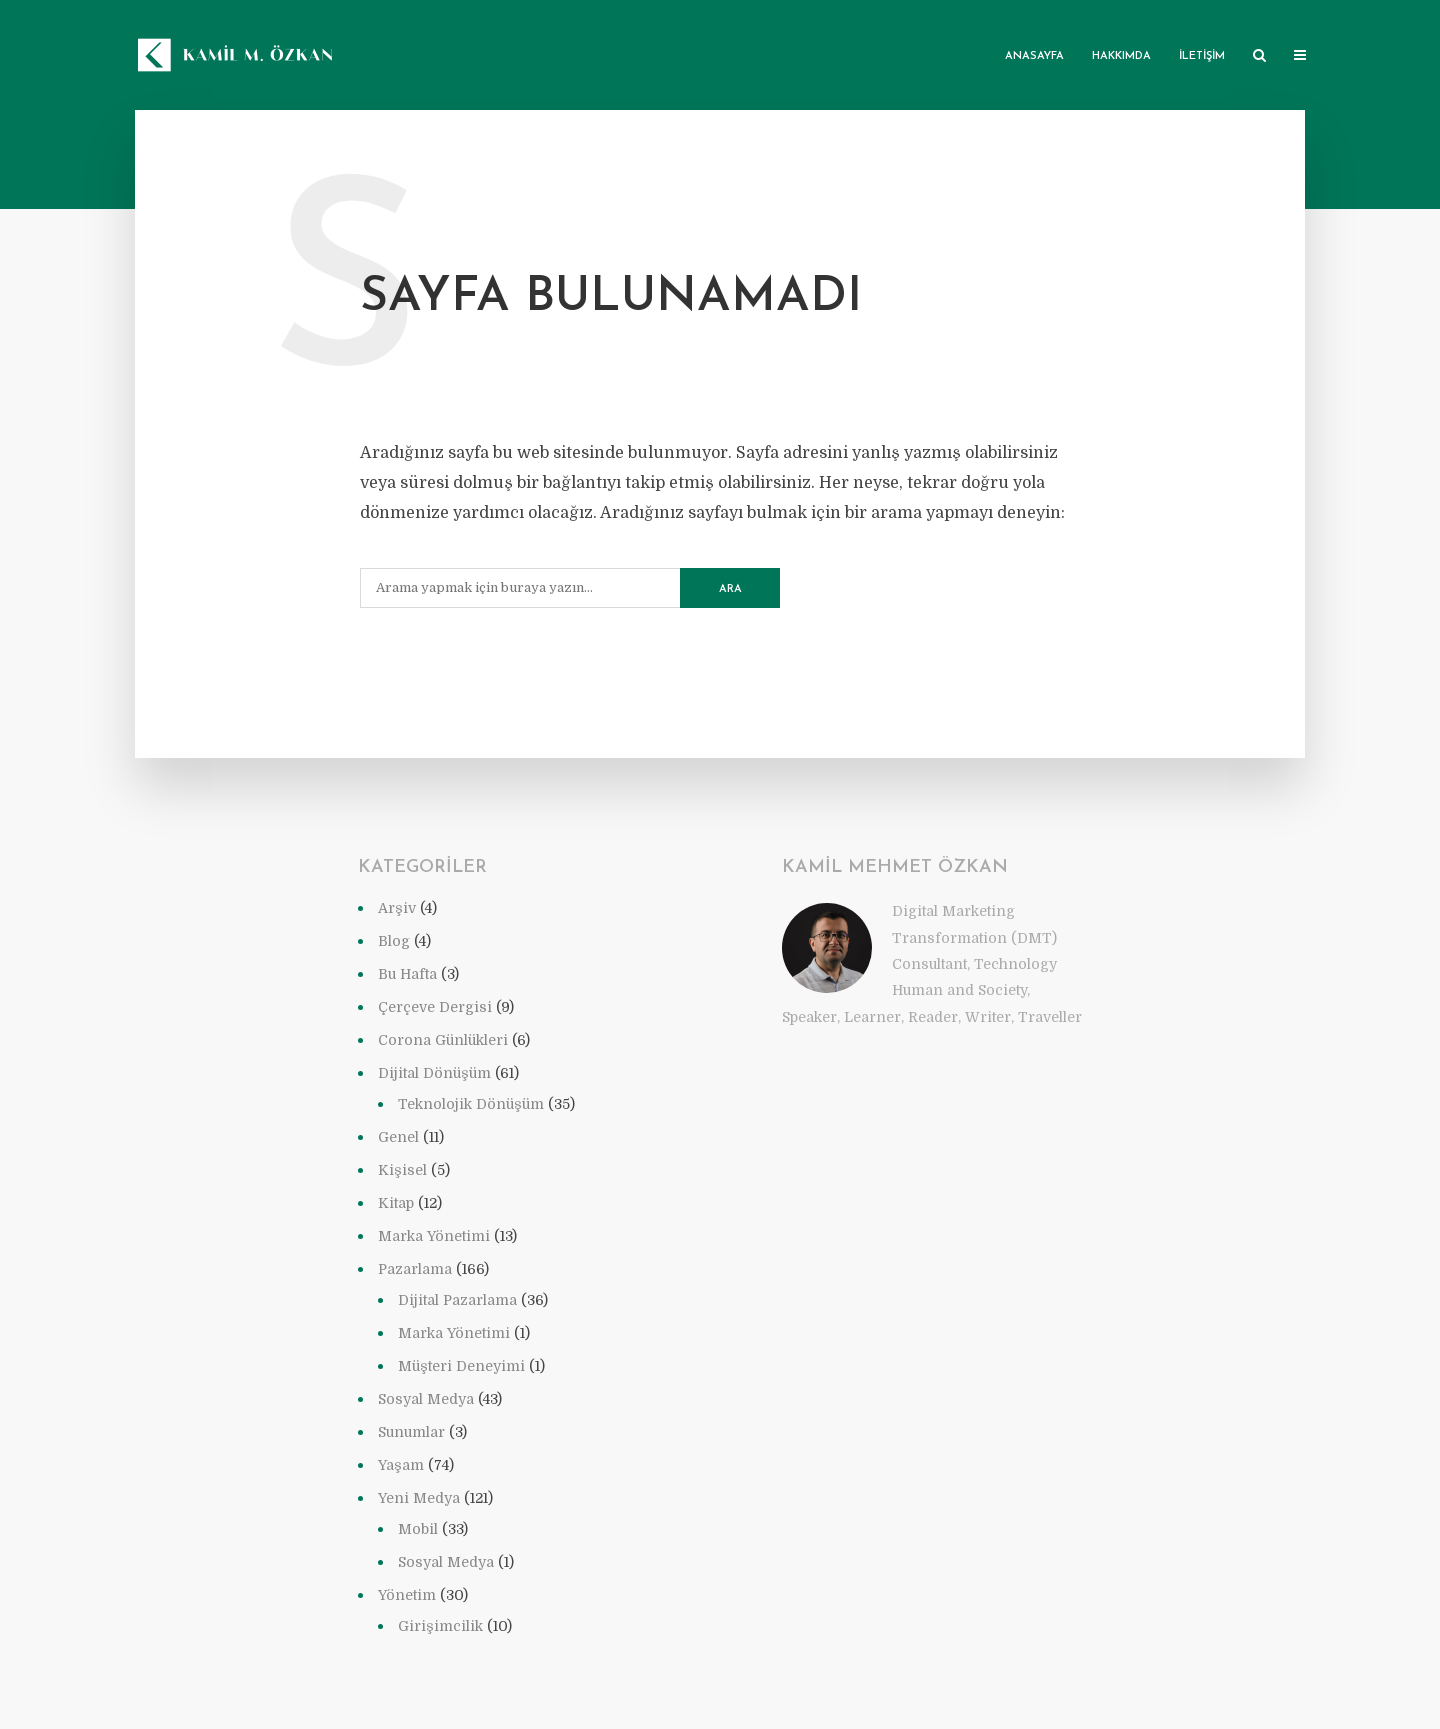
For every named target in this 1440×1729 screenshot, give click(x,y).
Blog (394, 941)
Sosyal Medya (426, 1399)
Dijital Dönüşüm (434, 1073)
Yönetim (407, 1595)
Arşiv (397, 908)
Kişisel (402, 1170)
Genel (398, 1137)
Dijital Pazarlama (457, 1300)
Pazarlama (415, 1269)
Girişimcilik (440, 1626)
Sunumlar (411, 1432)
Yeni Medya (419, 1498)
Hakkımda (1121, 56)
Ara (730, 589)
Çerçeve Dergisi (435, 1007)
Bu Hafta (407, 974)
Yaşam (401, 1465)
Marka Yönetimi (434, 1236)
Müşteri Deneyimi (461, 1366)
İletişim (1202, 56)
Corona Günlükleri (443, 1040)
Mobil (418, 1529)
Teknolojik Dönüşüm (471, 1104)
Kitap (396, 1203)
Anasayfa (1034, 56)
